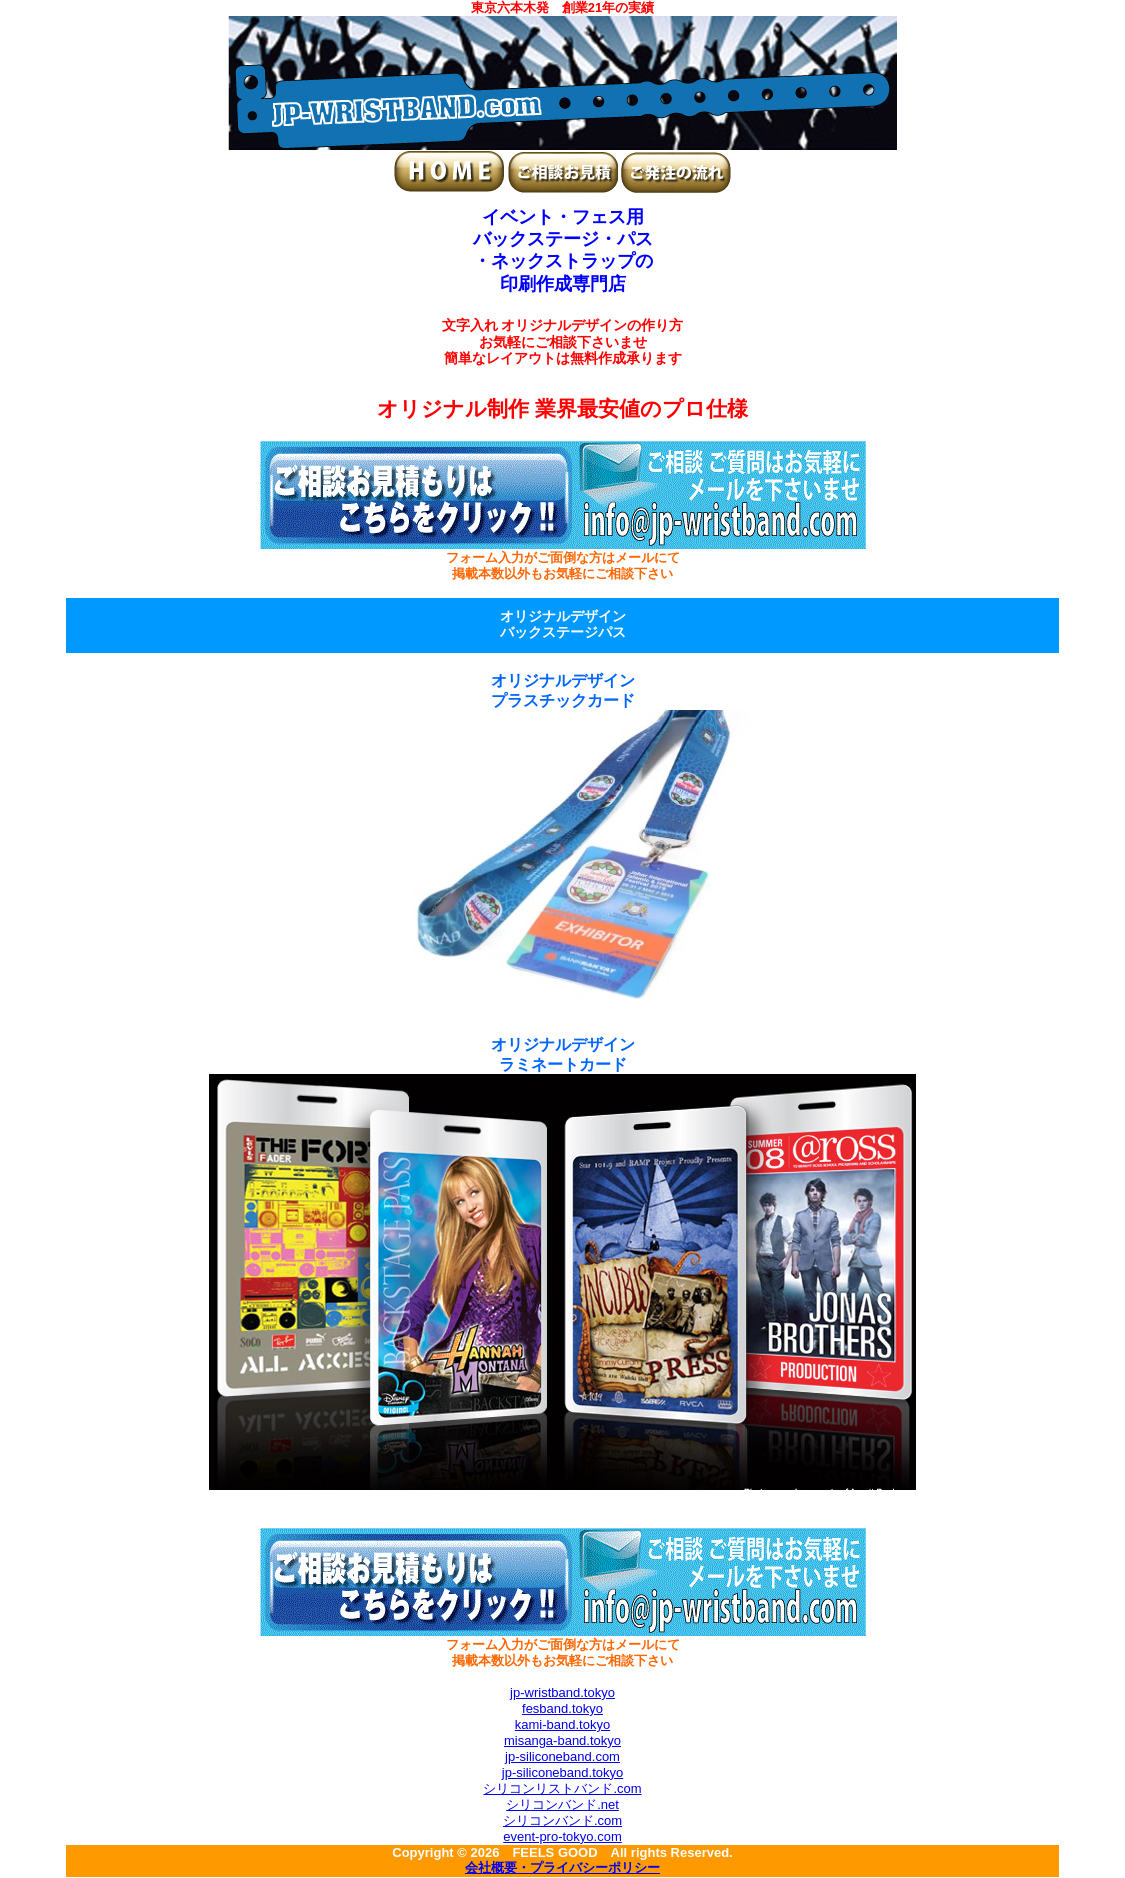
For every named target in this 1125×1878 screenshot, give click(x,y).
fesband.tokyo (562, 1708)
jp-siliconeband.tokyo (562, 1772)
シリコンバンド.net (562, 1804)
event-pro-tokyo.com (562, 1836)
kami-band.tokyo (562, 1724)
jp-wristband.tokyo (562, 1692)
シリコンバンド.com (562, 1820)
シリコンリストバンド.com (562, 1788)
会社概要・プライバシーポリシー (562, 1869)
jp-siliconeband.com (562, 1756)
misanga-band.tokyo (562, 1740)
